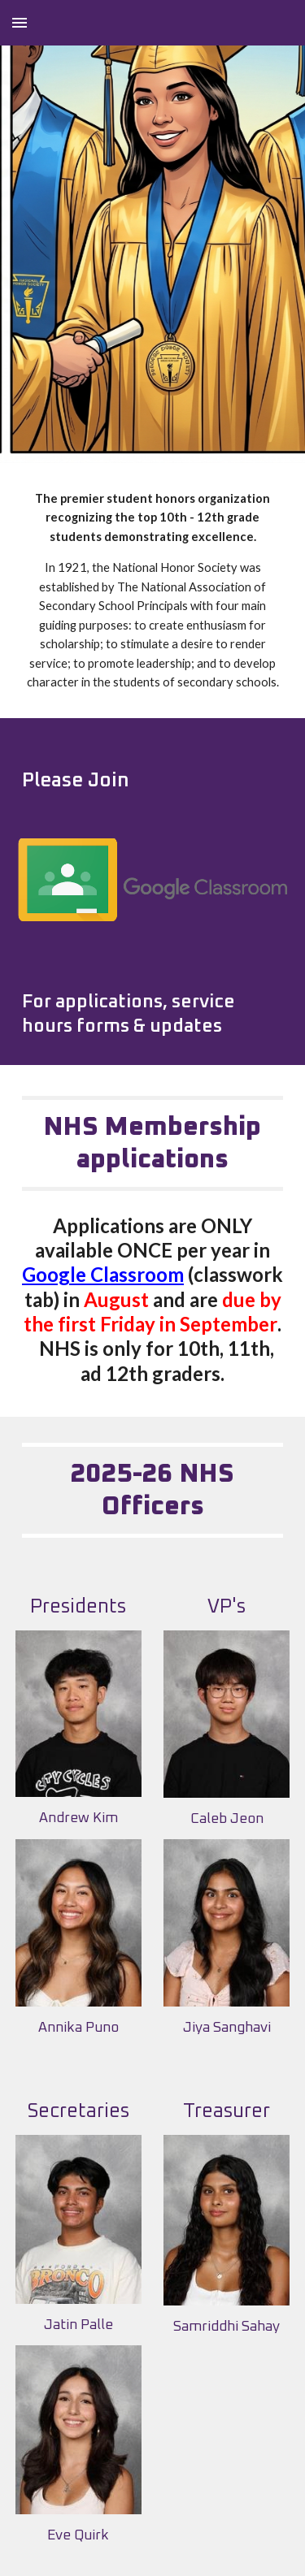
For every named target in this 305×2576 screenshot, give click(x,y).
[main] (152, 591)
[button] (19, 22)
